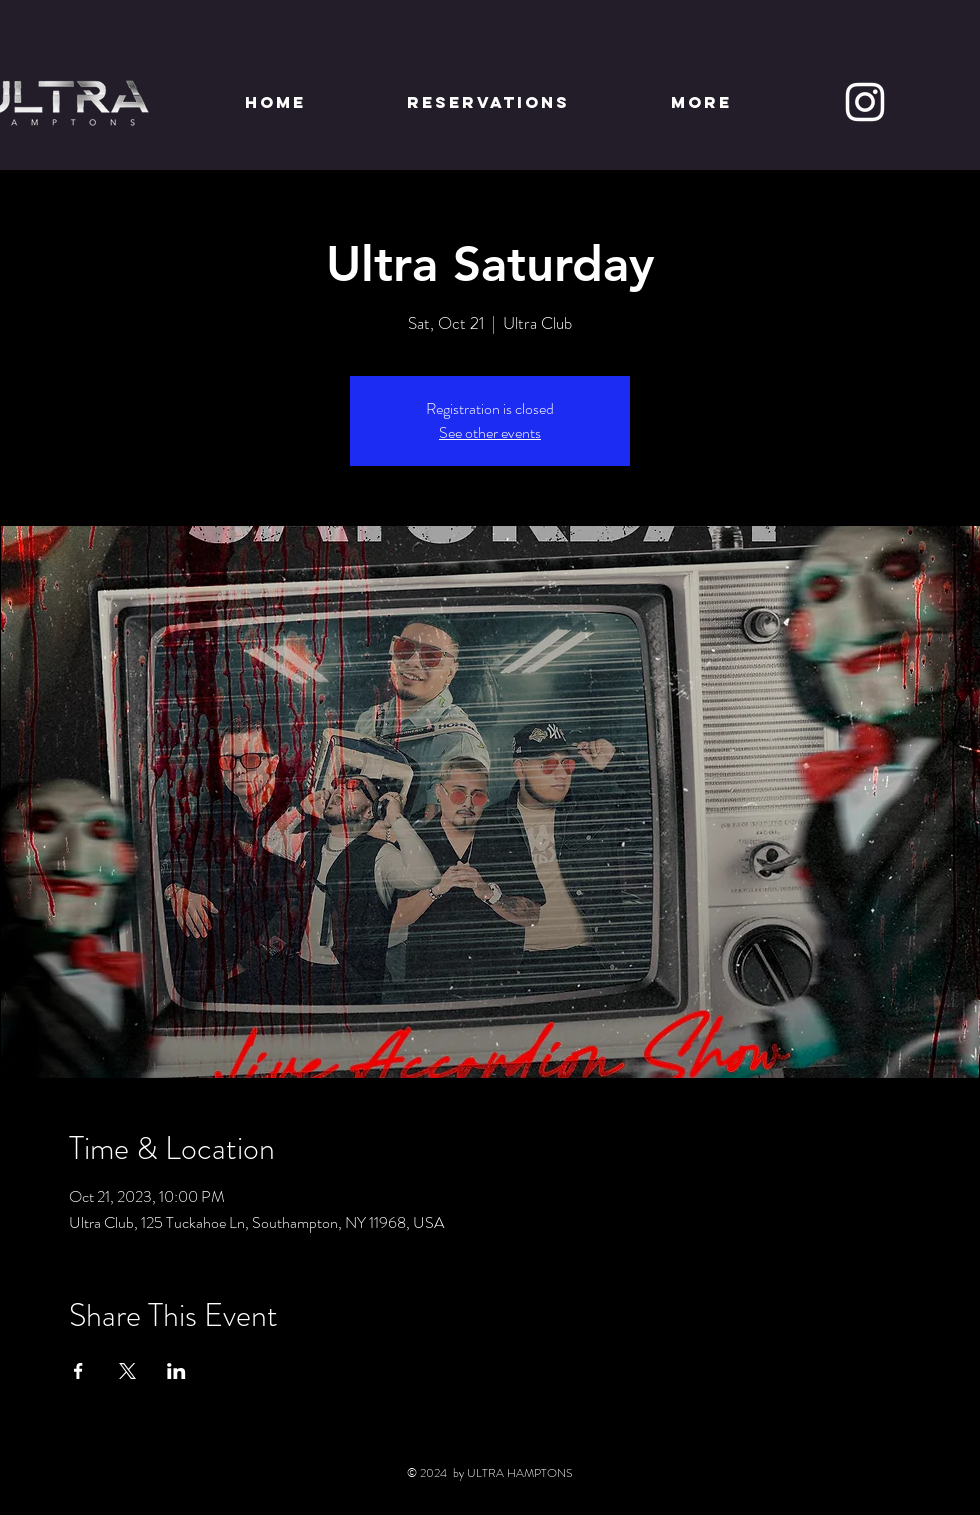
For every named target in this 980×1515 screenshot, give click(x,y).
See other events (490, 432)
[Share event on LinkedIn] (176, 1371)
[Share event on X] (127, 1371)
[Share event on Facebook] (78, 1371)
